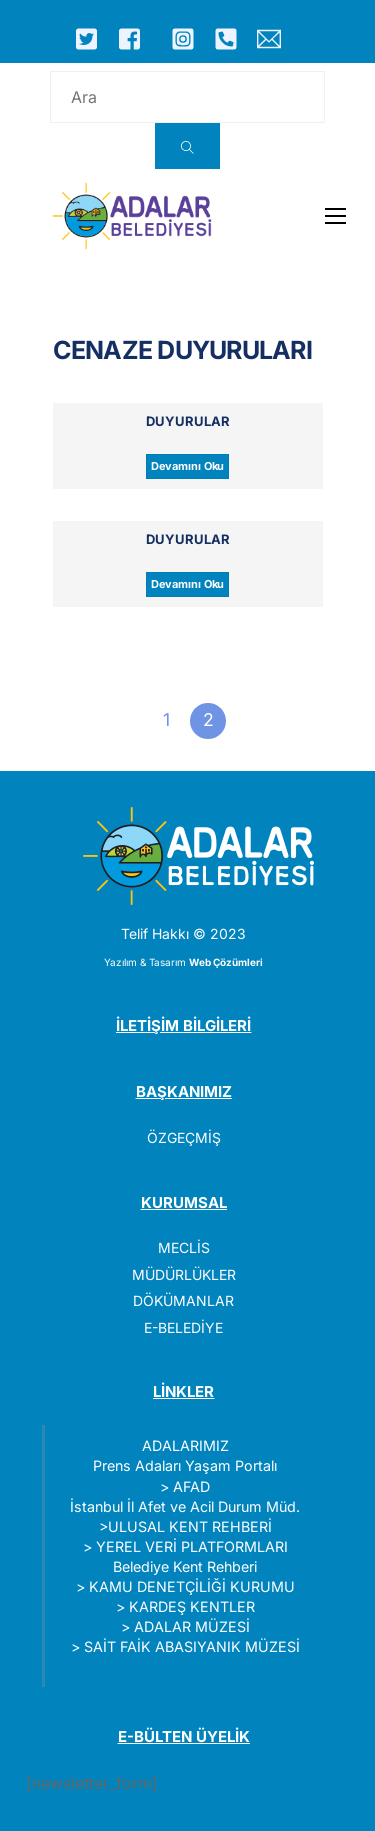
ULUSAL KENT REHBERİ (190, 1526)
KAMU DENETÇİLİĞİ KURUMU (192, 1586)
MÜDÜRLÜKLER (184, 1274)
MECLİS (184, 1247)
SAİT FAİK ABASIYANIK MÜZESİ (192, 1646)
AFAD (191, 1486)
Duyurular (188, 421)
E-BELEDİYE (183, 1327)
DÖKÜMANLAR (183, 1300)
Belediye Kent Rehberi (185, 1566)
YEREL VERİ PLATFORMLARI (192, 1546)
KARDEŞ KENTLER (192, 1606)
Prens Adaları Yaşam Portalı (185, 1465)
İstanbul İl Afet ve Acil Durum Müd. (185, 1506)
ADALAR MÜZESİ (192, 1626)
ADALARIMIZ (185, 1445)
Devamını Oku (188, 466)
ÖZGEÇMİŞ (184, 1137)
